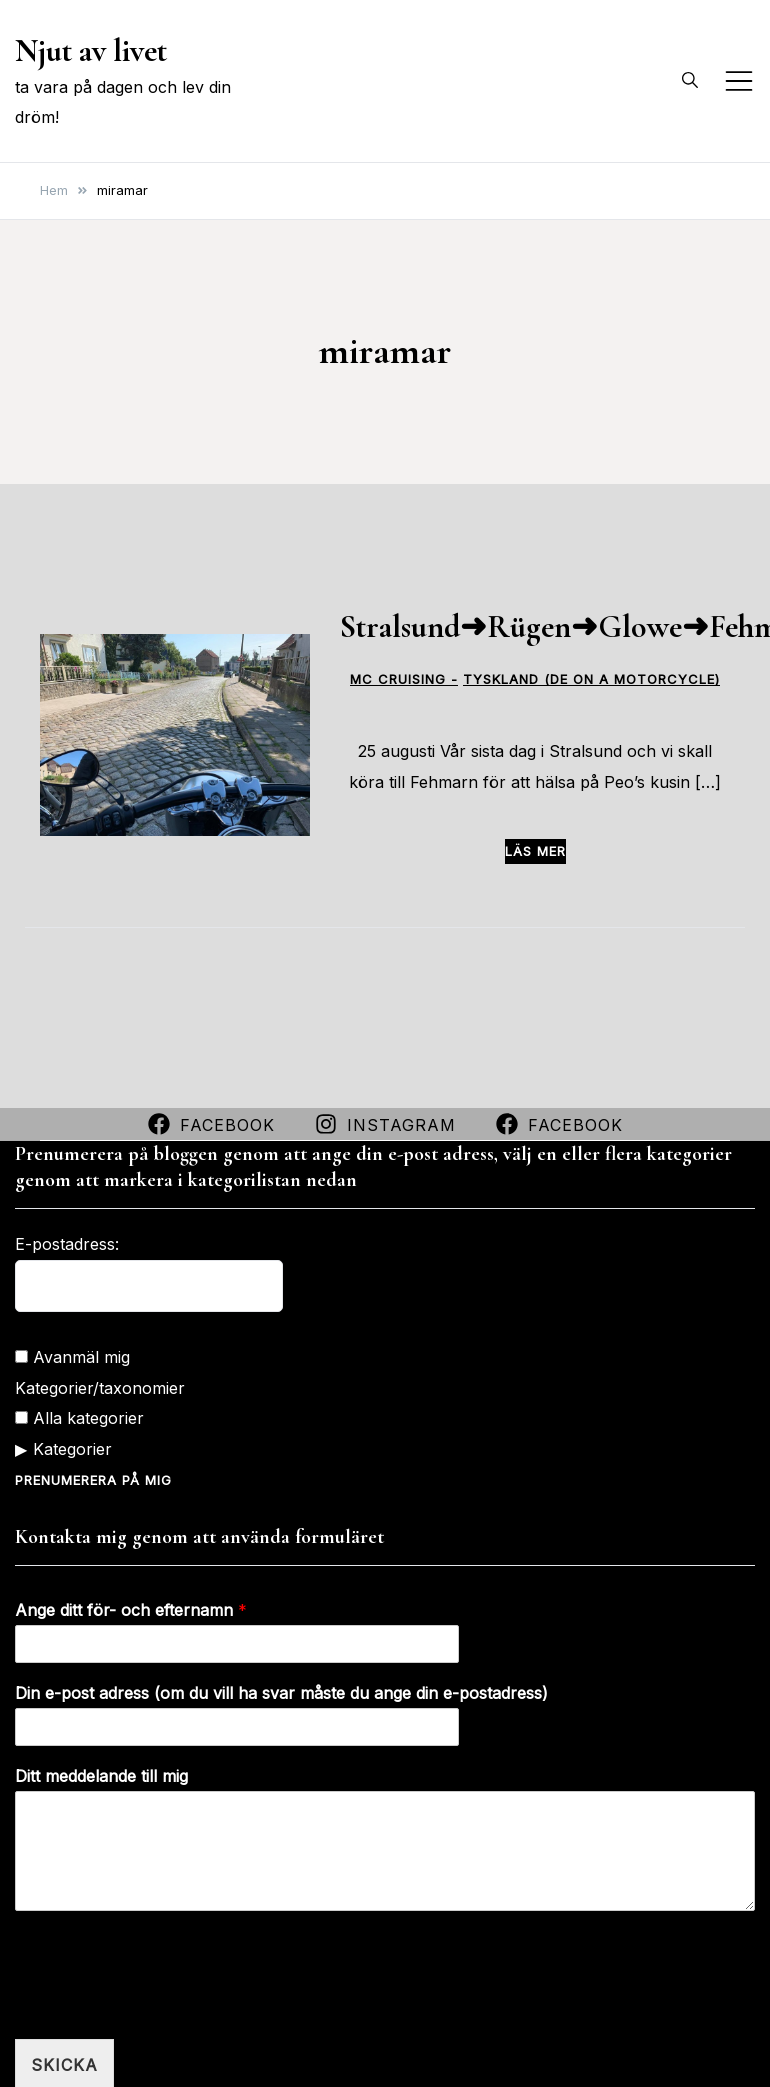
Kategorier (72, 1448)
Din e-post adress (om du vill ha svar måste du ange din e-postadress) (281, 1692)
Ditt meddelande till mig (101, 1775)
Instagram (385, 1124)
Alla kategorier (79, 1417)
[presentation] (167, 2005)
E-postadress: (67, 1243)
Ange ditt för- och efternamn (131, 1609)
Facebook (211, 1124)
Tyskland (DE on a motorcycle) (591, 679)
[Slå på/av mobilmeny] (739, 81)
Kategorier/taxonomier (100, 1387)
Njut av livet (91, 50)
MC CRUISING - (404, 679)
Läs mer (535, 850)
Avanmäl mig (72, 1356)
